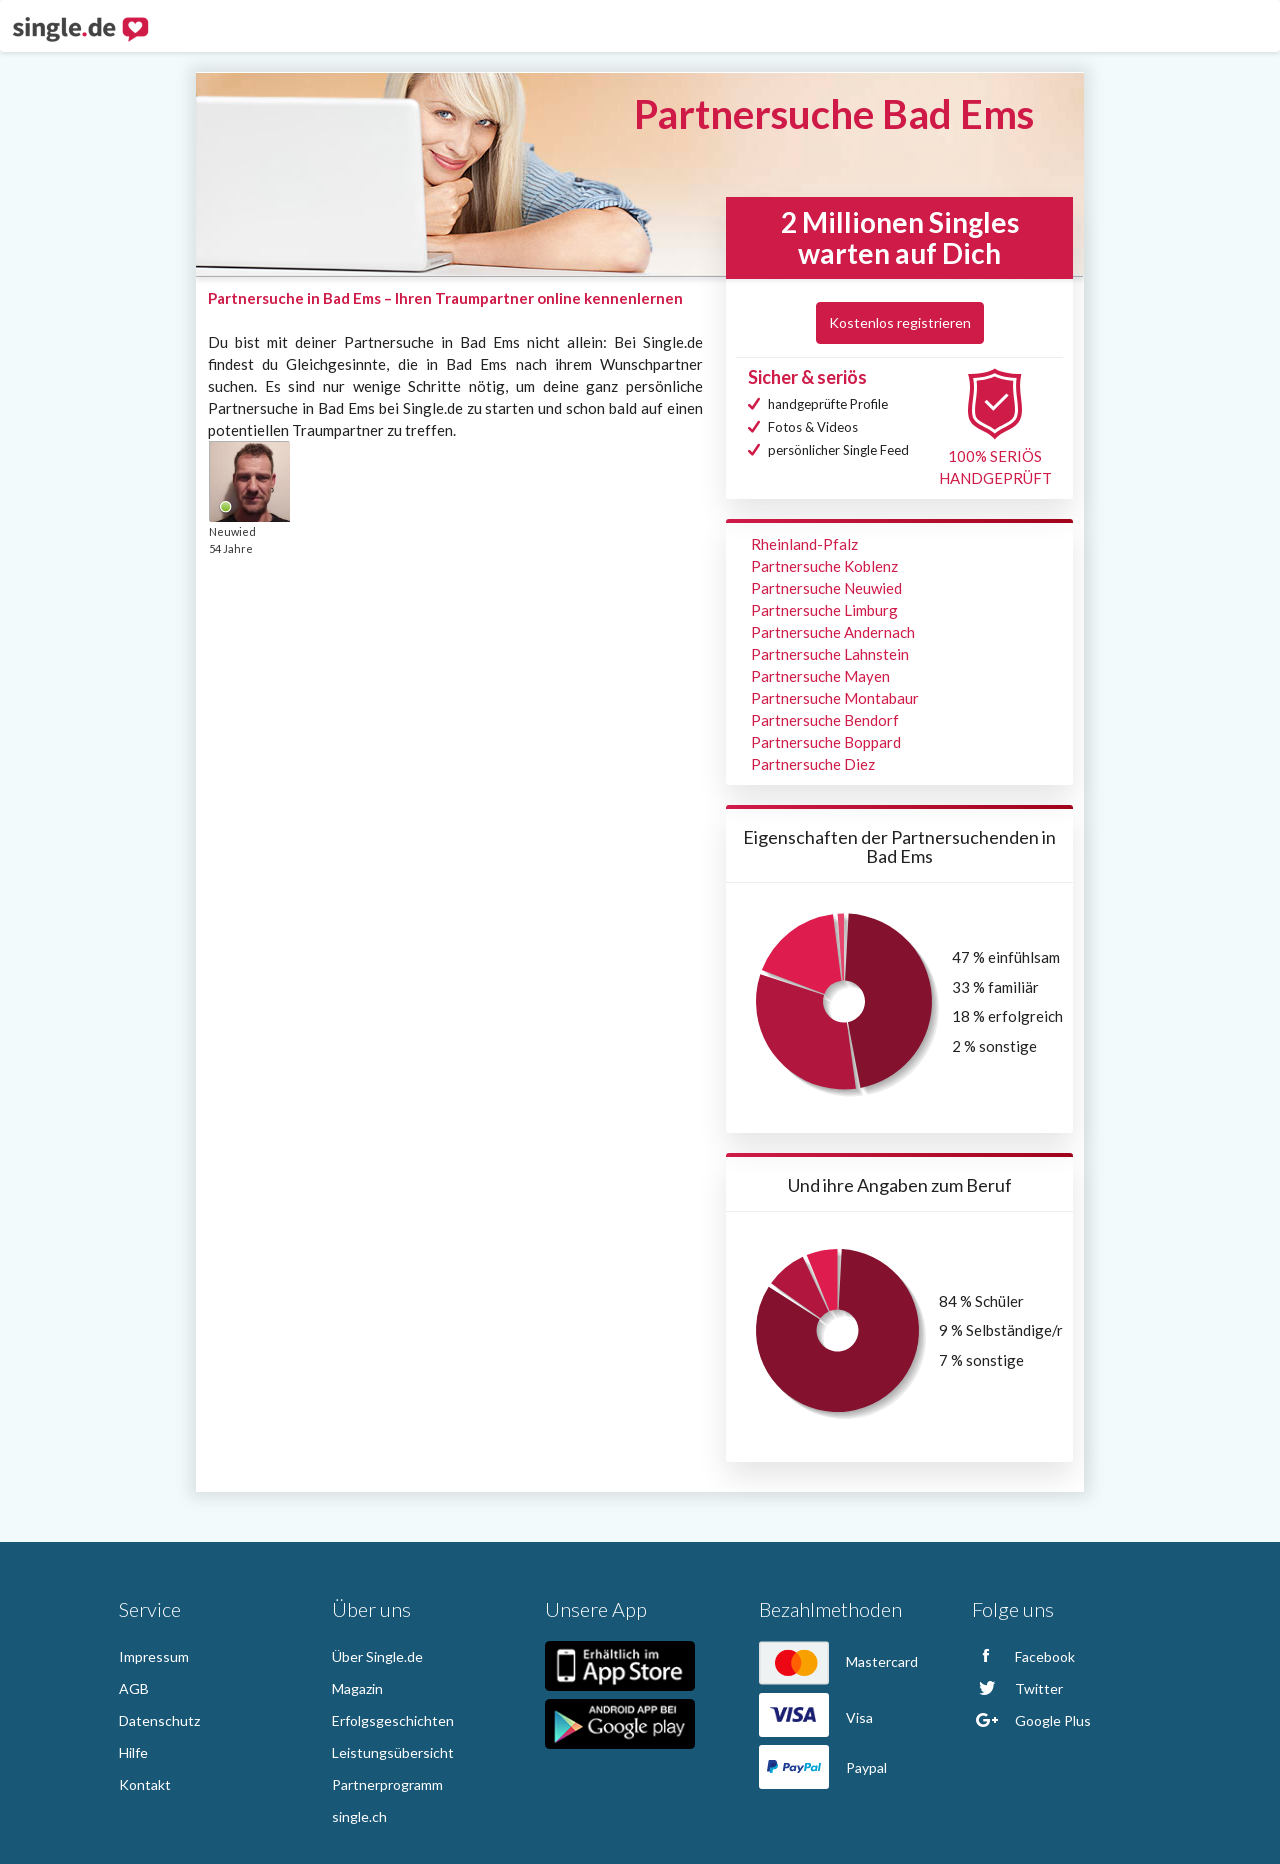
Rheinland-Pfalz (804, 544)
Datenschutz (159, 1720)
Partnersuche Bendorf (825, 720)
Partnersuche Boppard (826, 742)
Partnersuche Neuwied (826, 588)
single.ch (359, 1816)
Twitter (1017, 1688)
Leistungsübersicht (393, 1752)
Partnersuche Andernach (833, 632)
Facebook (1023, 1656)
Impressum (154, 1656)
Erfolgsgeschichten (393, 1720)
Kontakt (145, 1784)
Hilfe (133, 1752)
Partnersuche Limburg (824, 610)
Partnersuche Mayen (820, 676)
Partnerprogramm (387, 1784)
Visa (816, 1717)
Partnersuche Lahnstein (830, 654)
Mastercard (838, 1661)
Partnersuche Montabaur (835, 698)
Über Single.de (377, 1656)
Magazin (357, 1688)
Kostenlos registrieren (900, 322)
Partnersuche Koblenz (824, 566)
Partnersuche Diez (813, 764)
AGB (134, 1688)
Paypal (823, 1767)
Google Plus (1031, 1720)
